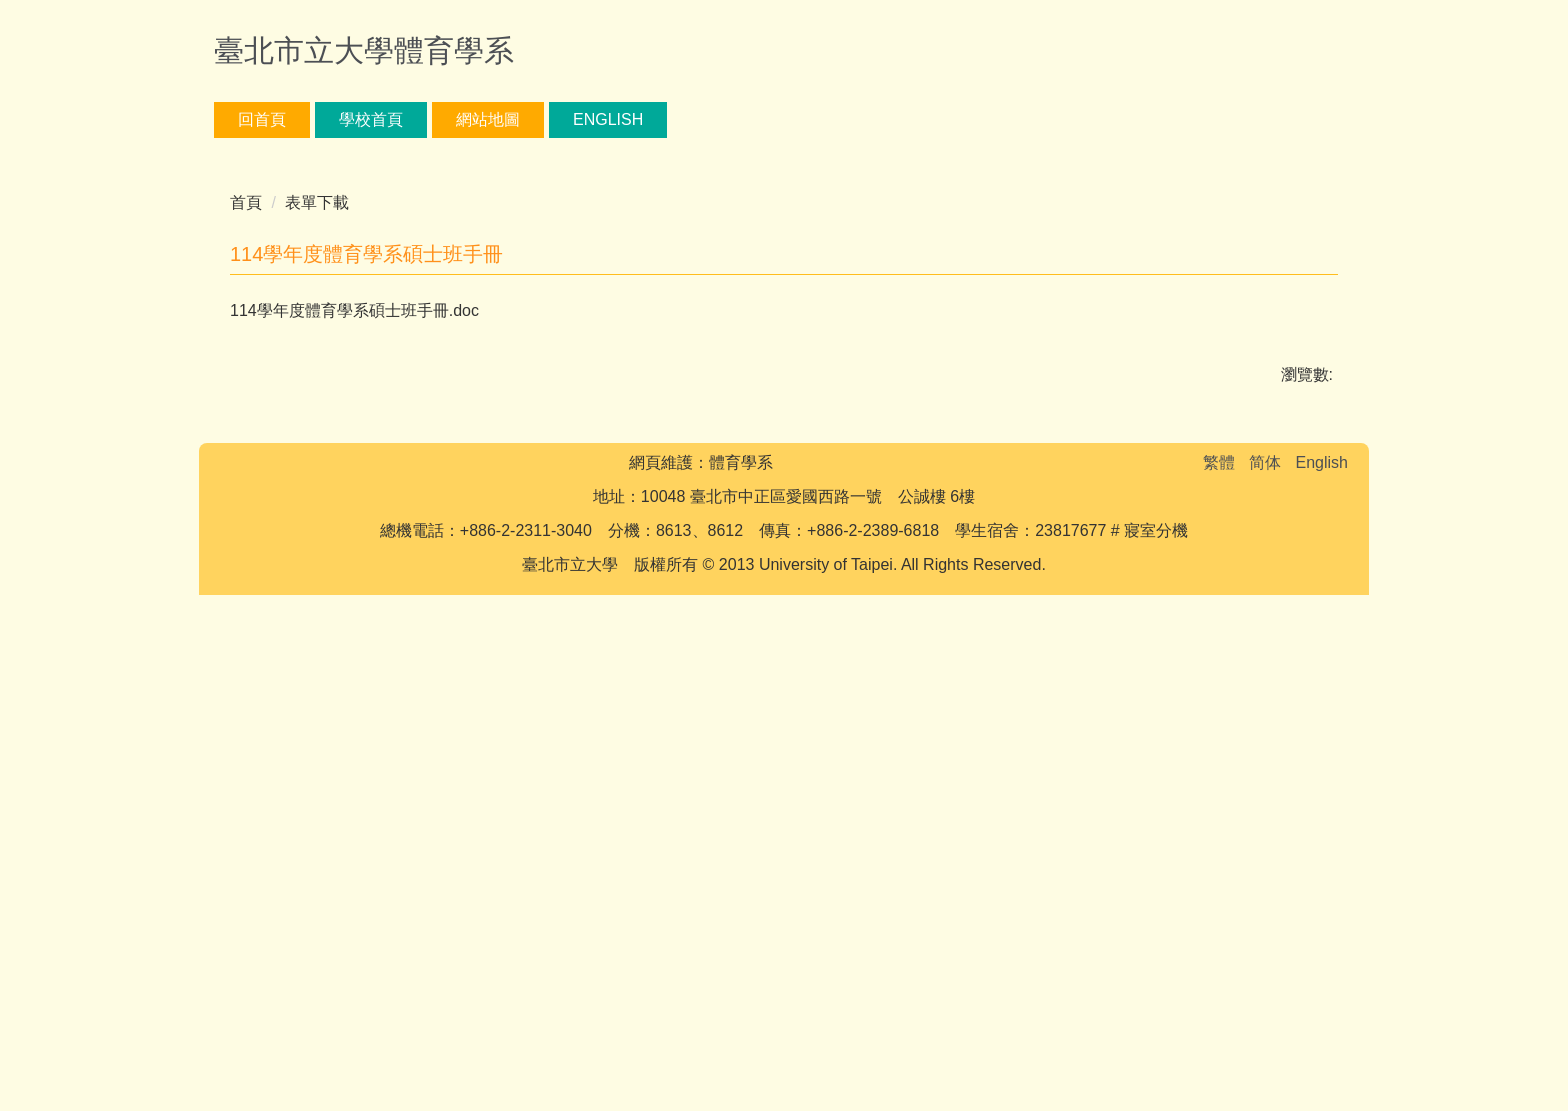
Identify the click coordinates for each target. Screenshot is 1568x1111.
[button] (239, 383)
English (608, 119)
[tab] (616, 588)
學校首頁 (371, 119)
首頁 (246, 657)
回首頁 (262, 119)
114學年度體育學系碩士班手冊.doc (368, 765)
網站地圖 (488, 119)
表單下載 (317, 657)
